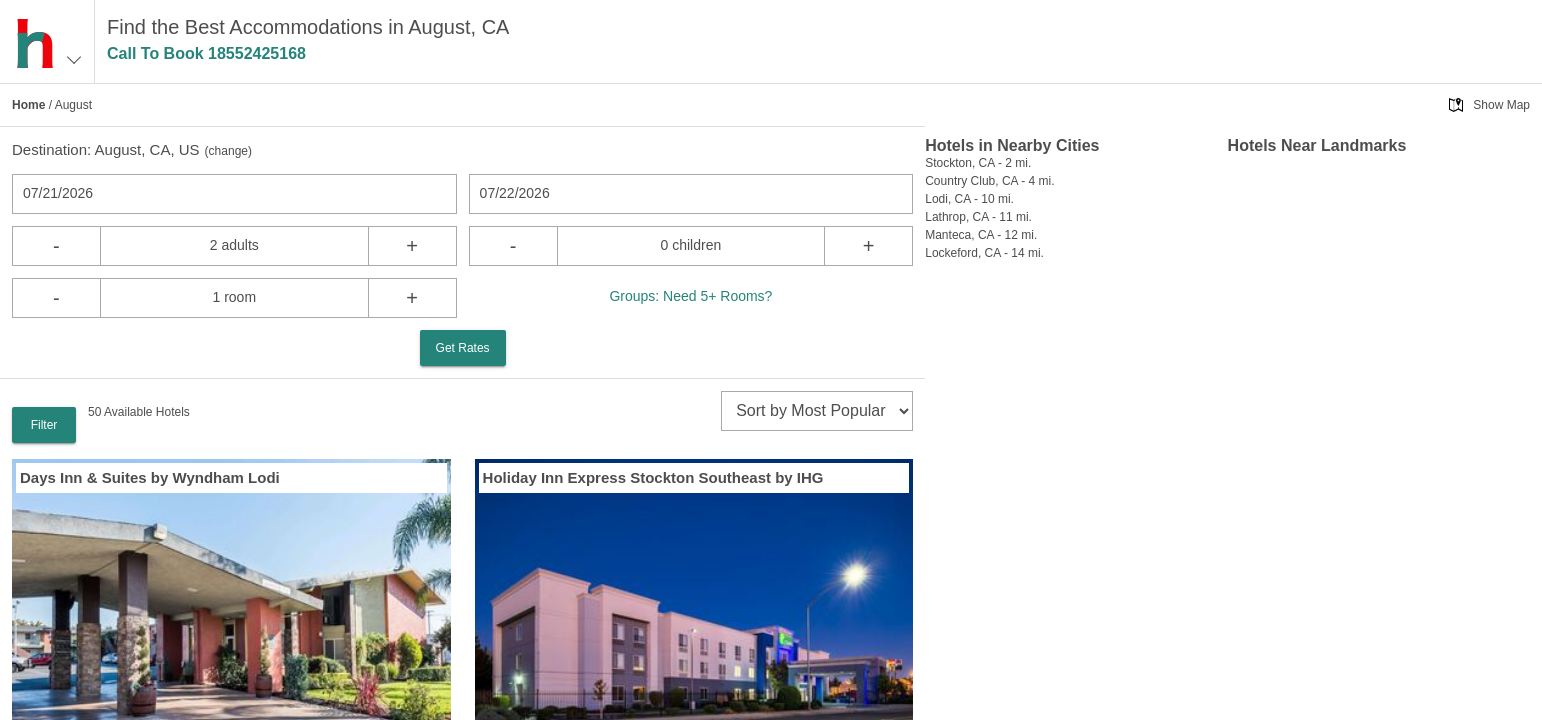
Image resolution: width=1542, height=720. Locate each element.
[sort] (817, 411)
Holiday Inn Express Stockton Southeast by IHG (653, 477)
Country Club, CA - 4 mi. (989, 181)
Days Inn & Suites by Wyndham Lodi (150, 477)
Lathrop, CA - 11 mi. (978, 217)
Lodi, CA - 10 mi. (969, 199)
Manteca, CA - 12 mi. (981, 235)
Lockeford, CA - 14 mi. (984, 253)
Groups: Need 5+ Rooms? (690, 296)
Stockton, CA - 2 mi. (978, 163)
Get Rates (463, 348)
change (228, 151)
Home (28, 105)
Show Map (1501, 105)
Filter (44, 425)
